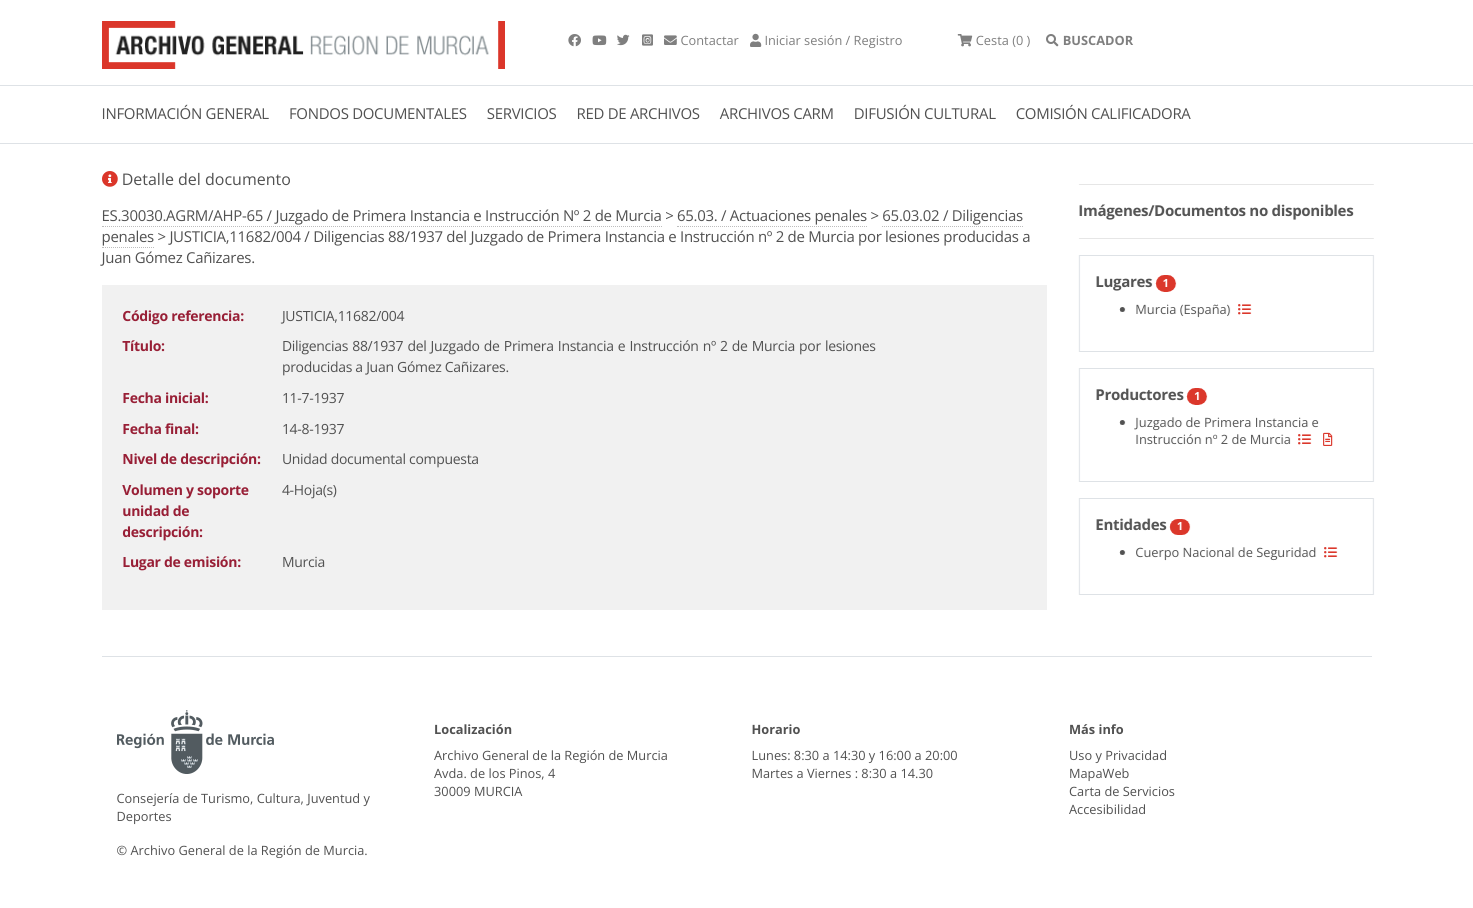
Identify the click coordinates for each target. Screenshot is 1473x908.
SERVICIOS (522, 114)
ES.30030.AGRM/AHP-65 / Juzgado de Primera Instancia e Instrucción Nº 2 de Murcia (382, 216)
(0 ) (994, 40)
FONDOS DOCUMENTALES (378, 114)
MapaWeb (1099, 773)
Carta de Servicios (1122, 791)
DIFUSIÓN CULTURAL (925, 114)
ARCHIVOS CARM (777, 114)
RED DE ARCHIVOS (638, 114)
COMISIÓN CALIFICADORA (1103, 114)
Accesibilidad (1107, 809)
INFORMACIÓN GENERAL (185, 114)
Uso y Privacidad (1118, 755)
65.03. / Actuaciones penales (772, 216)
